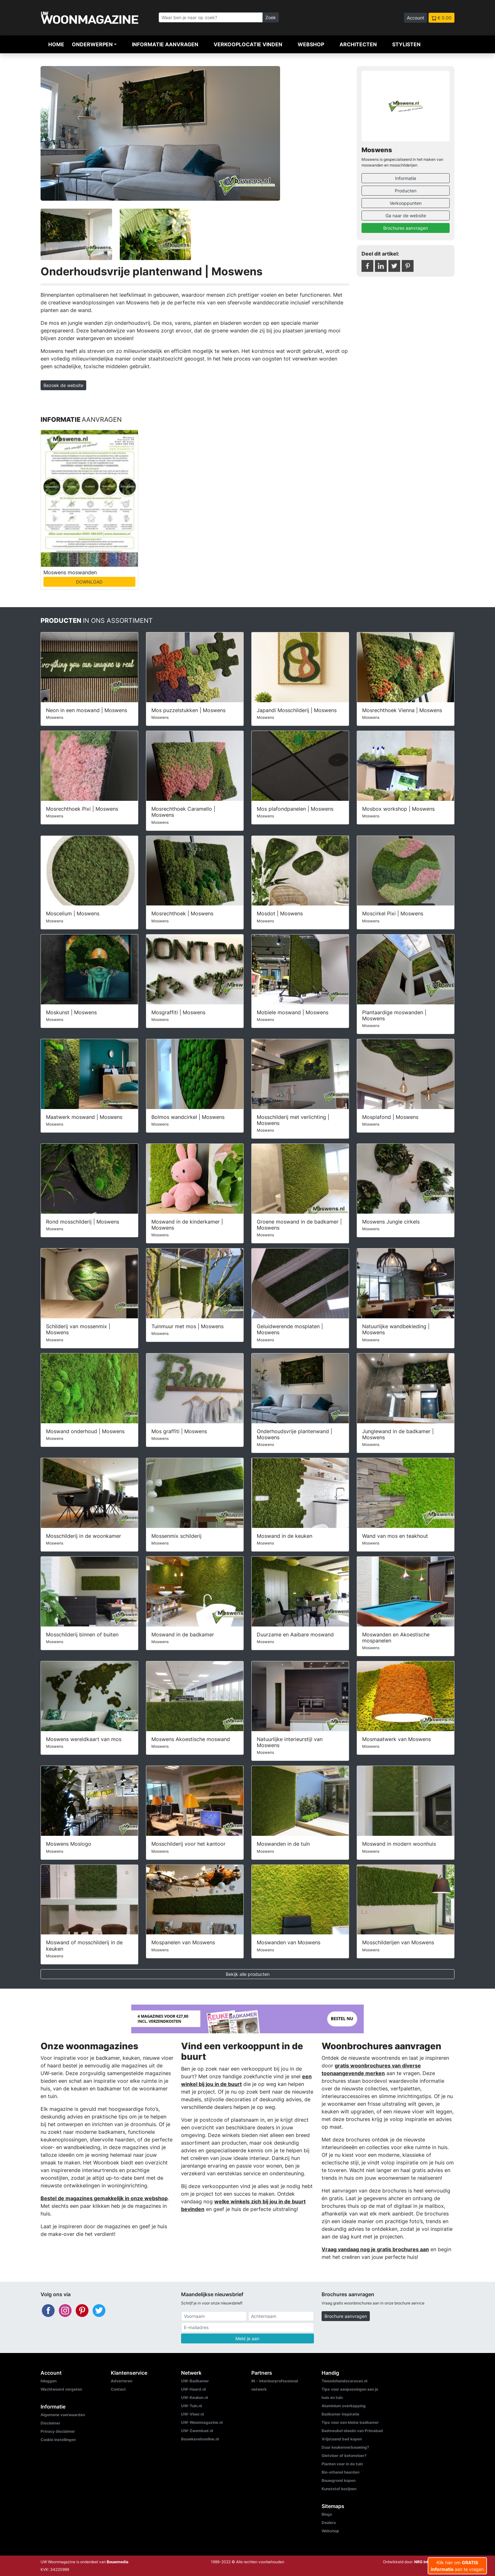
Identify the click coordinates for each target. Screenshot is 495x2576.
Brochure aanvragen (345, 2316)
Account (415, 17)
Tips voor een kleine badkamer (350, 2422)
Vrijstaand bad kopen (342, 2439)
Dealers (329, 2522)
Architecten (358, 44)
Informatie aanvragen (165, 44)
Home (56, 44)
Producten (405, 190)
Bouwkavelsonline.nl (200, 2439)
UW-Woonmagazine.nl (202, 2422)
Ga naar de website (405, 215)
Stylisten (406, 44)
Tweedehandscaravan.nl (344, 2381)
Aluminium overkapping (344, 2405)
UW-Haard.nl (193, 2389)
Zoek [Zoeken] (270, 17)
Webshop (311, 44)
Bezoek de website (63, 385)
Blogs (327, 2514)
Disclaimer (50, 2423)
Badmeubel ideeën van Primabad (352, 2430)
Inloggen (49, 2381)
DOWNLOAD (89, 581)
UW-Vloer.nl (192, 2414)
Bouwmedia (117, 2561)
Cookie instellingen (58, 2439)
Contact (118, 2389)
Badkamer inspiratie (340, 2414)
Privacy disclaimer (58, 2431)
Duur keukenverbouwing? (345, 2447)
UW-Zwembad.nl (197, 2430)
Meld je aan (247, 2338)
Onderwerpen (92, 44)
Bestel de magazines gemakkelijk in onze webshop (104, 2198)
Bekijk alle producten (248, 1974)
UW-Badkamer (195, 2381)
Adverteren (121, 2381)
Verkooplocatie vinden (248, 44)
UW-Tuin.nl (191, 2405)
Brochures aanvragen (405, 228)
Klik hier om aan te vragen (457, 2566)
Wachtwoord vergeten (61, 2389)
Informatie (405, 178)
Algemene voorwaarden (63, 2414)
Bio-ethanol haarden (340, 2472)
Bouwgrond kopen (338, 2480)
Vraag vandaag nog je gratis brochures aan (375, 2249)
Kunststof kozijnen (339, 2488)
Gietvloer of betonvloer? (344, 2455)
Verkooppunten (406, 203)
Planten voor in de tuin (342, 2463)
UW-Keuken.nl (194, 2397)
